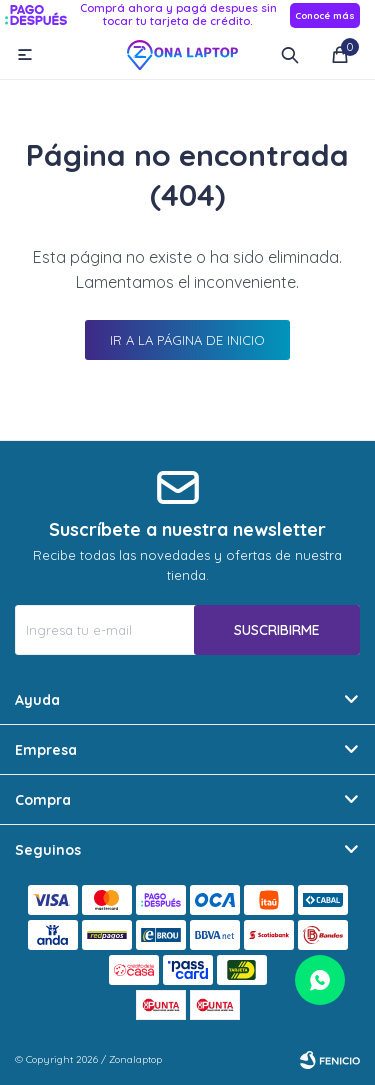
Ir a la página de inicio (187, 340)
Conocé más (325, 15)
